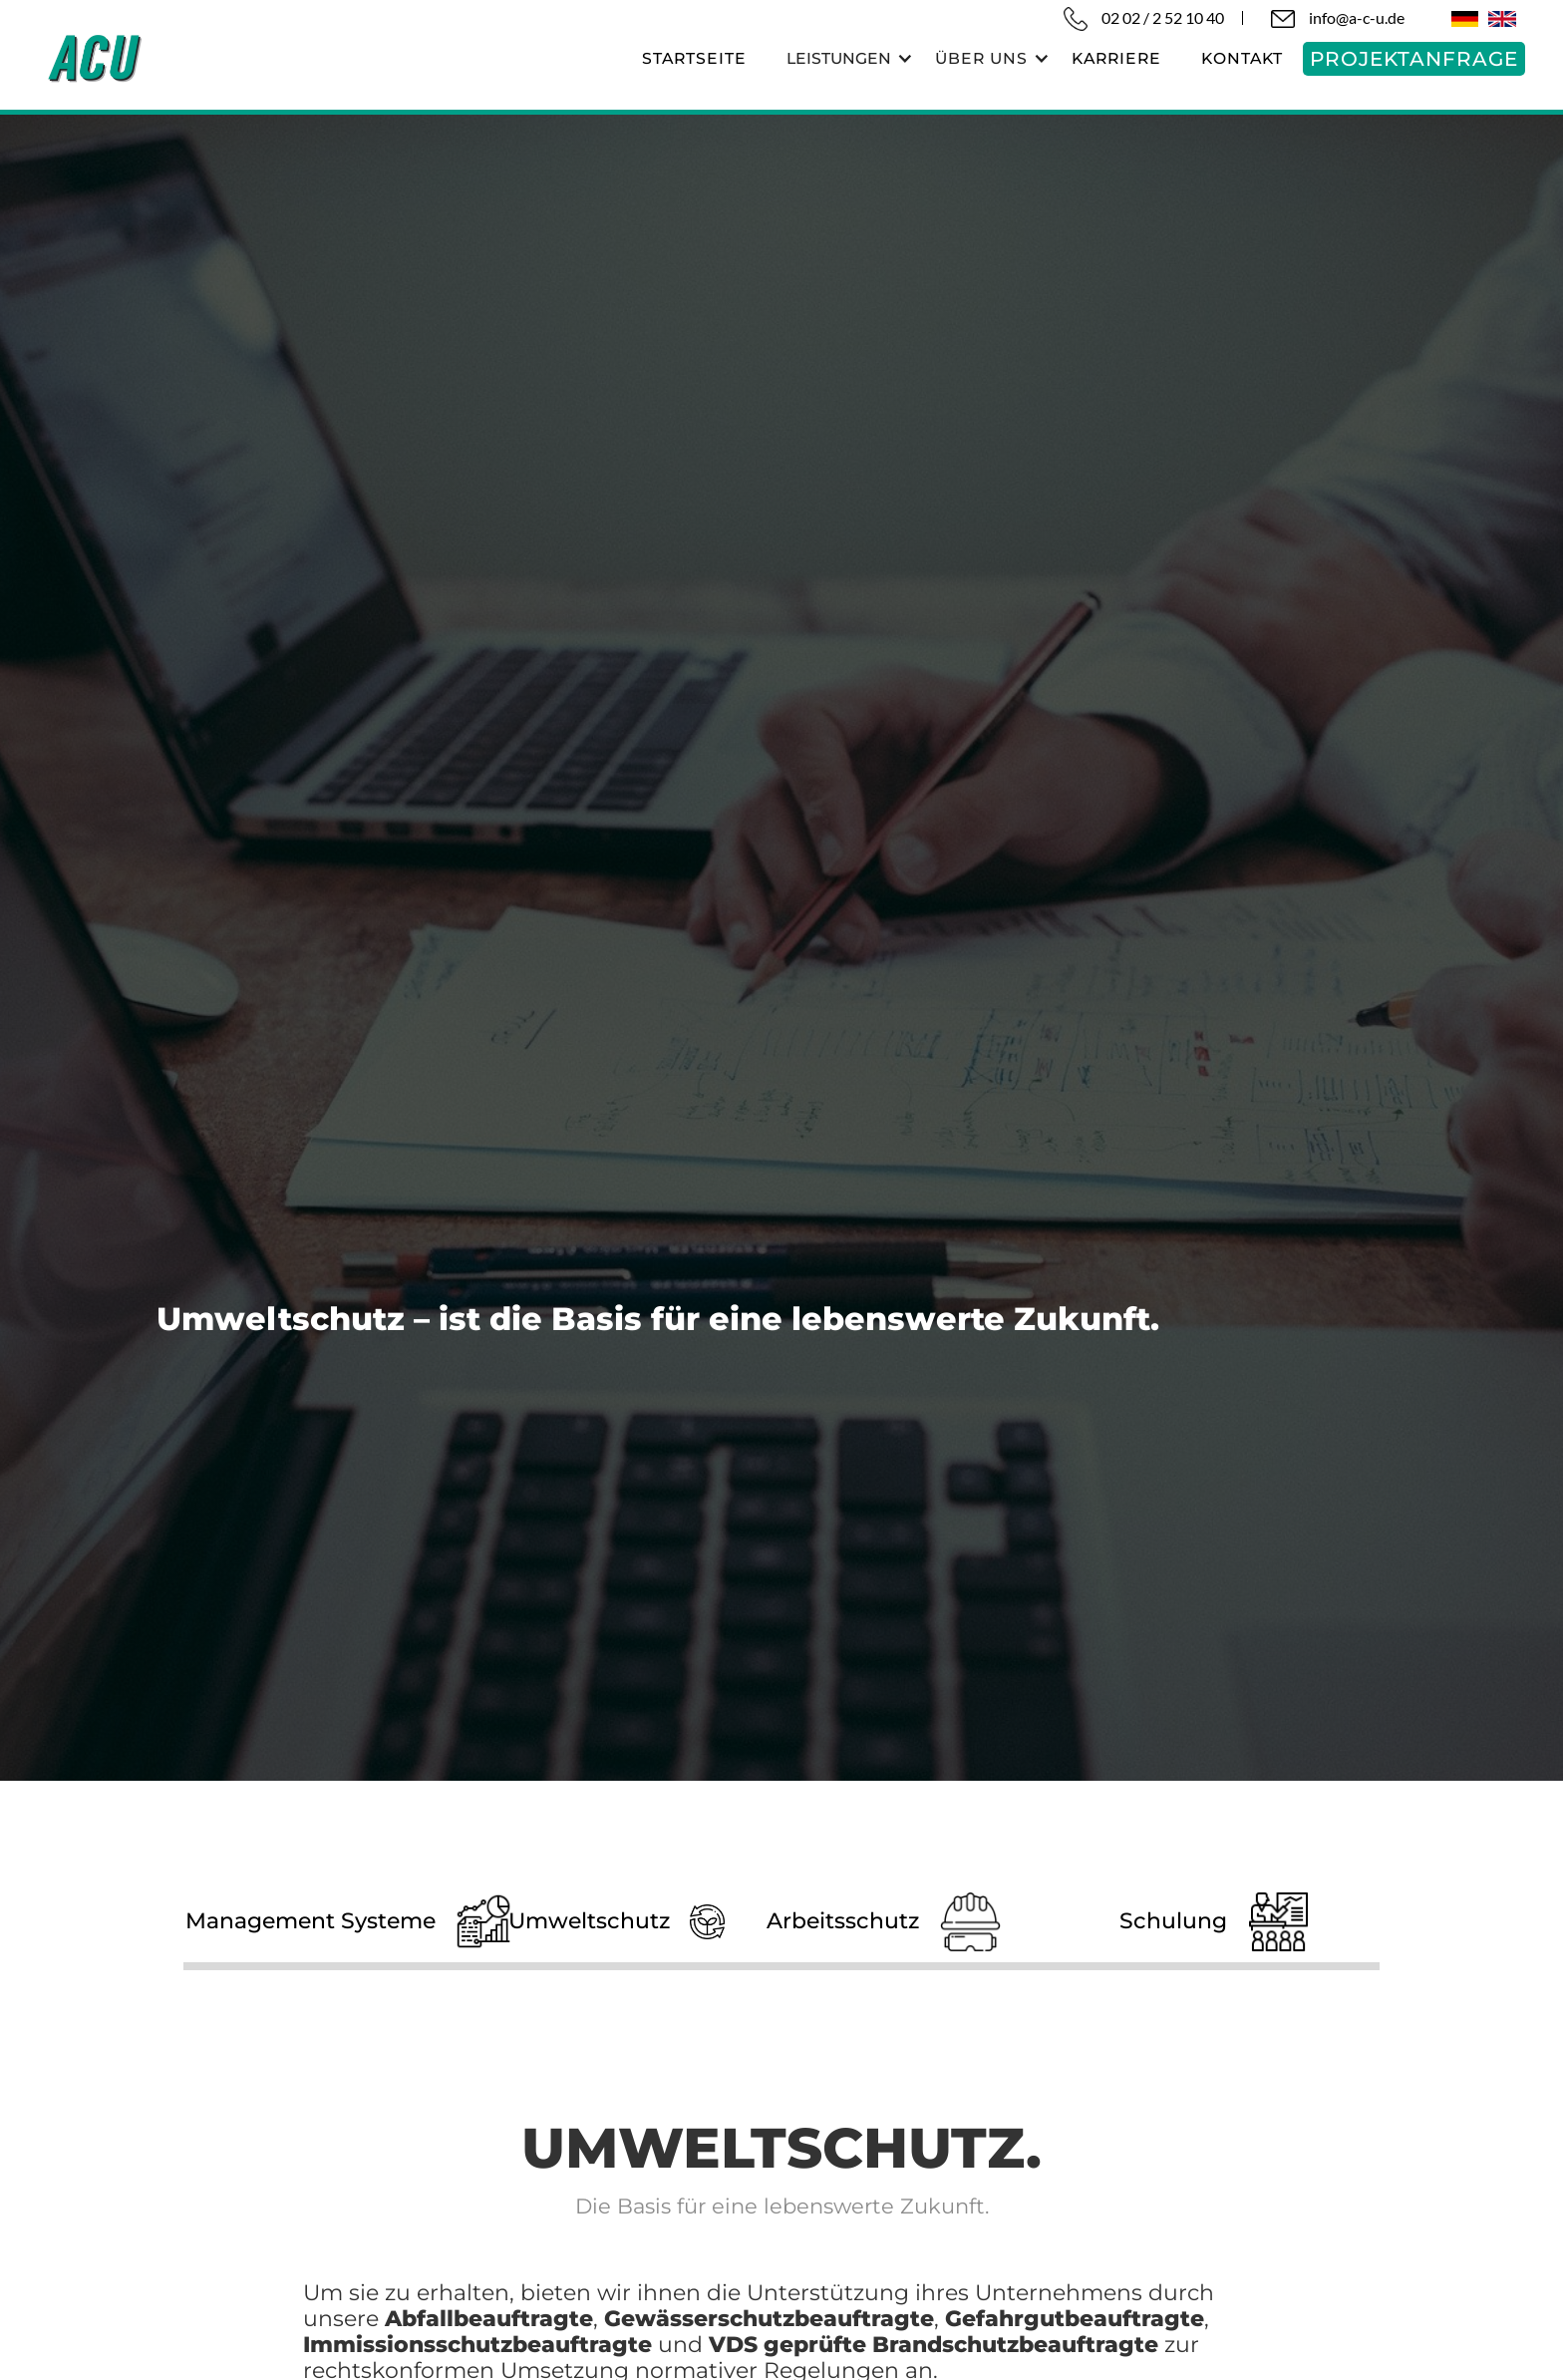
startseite (694, 58)
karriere (1116, 58)
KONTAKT (1242, 58)
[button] (841, 59)
